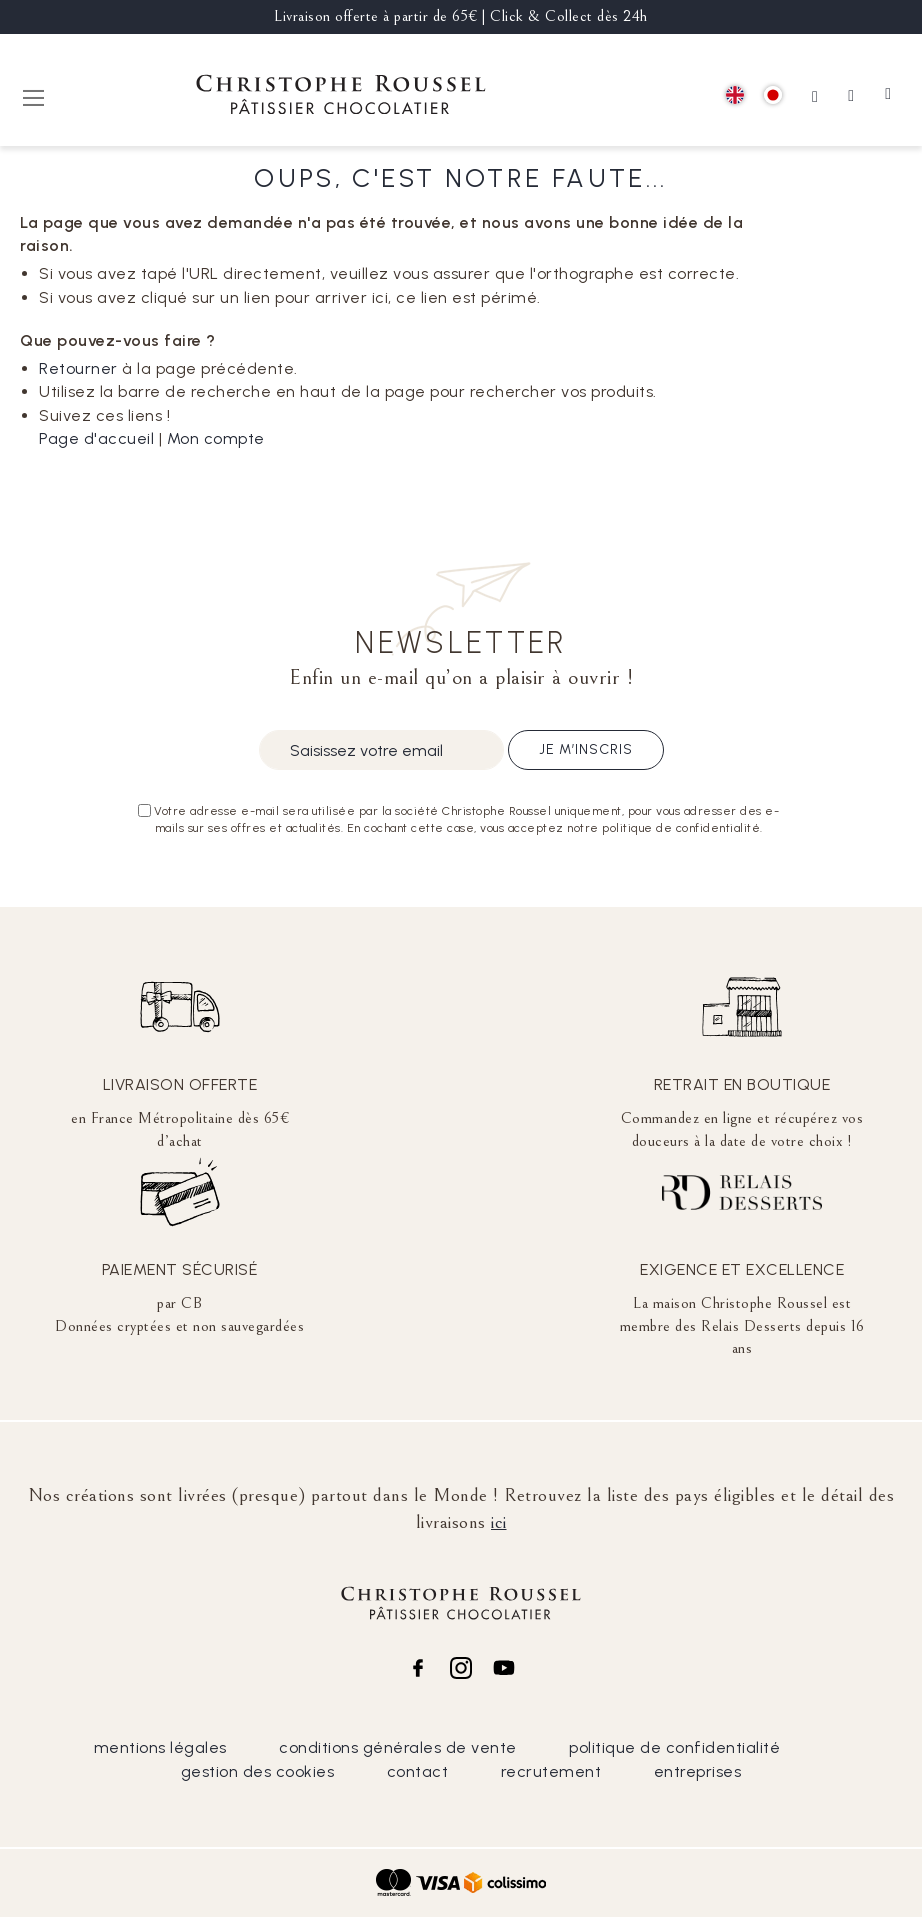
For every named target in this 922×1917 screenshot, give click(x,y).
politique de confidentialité (674, 1747)
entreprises (698, 1771)
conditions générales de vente (398, 1747)
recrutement (551, 1771)
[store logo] (341, 97)
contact (418, 1771)
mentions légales (160, 1747)
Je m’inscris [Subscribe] (586, 749)
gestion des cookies (258, 1771)
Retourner (78, 368)
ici (499, 1522)
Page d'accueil (96, 438)
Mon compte (216, 438)
